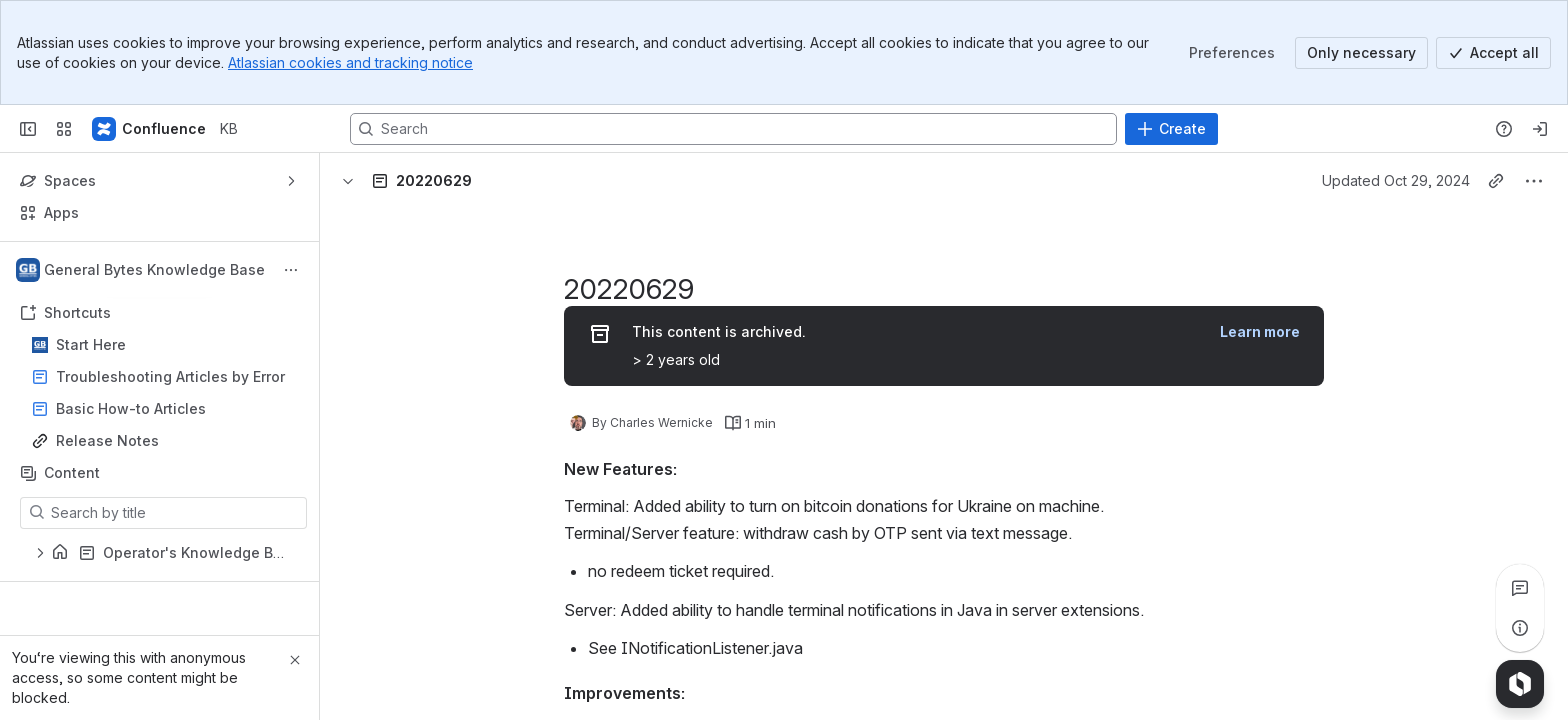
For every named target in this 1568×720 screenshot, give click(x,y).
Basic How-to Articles (131, 408)
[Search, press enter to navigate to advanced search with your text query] (733, 129)
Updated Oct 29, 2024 (1396, 180)
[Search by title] (175, 513)
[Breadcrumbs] (452, 181)
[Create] (1171, 129)
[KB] (150, 129)
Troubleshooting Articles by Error (170, 376)
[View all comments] (1520, 588)
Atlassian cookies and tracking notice (350, 62)
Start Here (165, 345)
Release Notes (107, 440)
